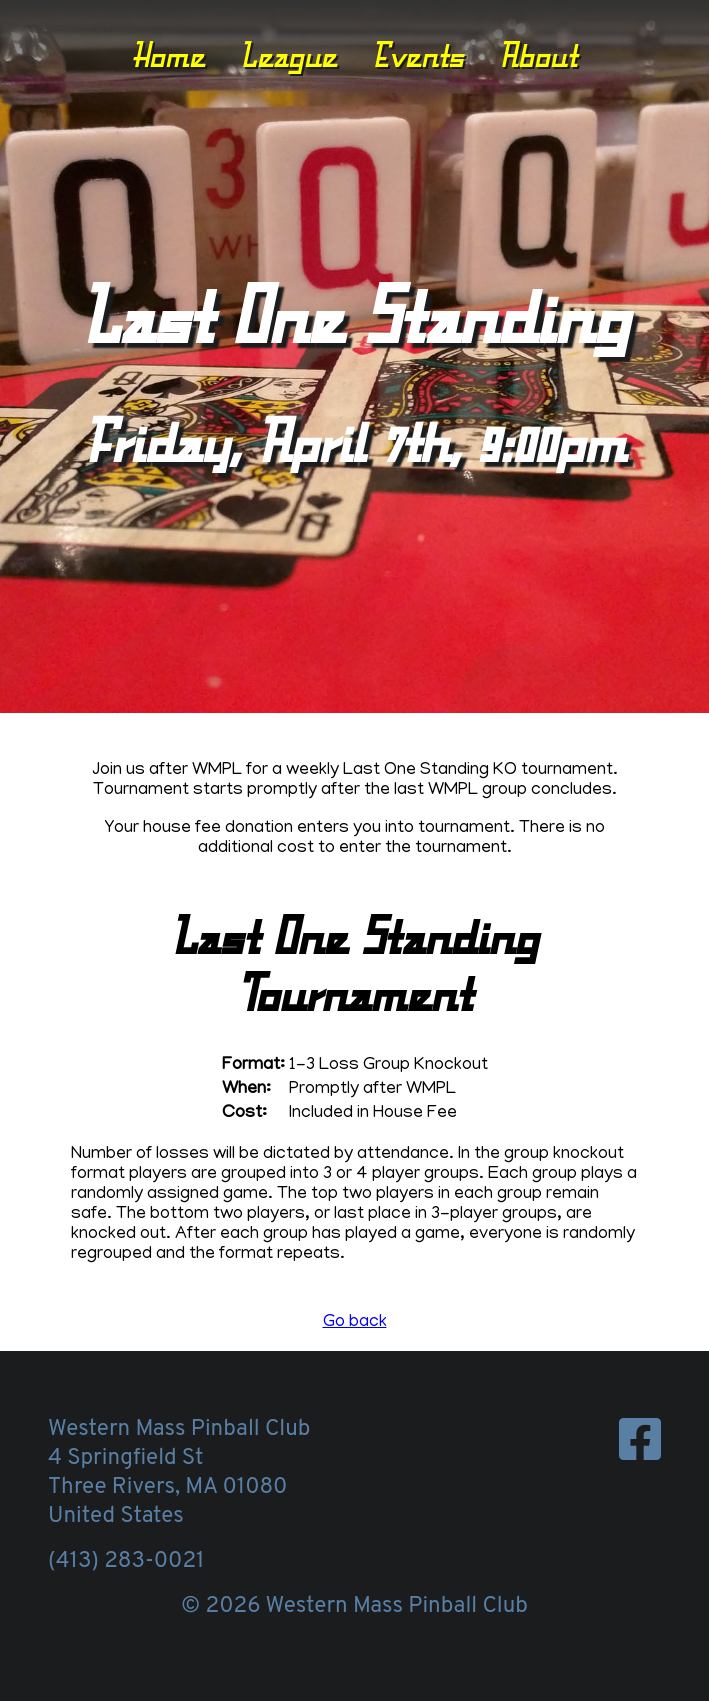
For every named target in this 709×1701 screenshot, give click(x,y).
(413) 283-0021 (126, 1561)
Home (168, 55)
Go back (355, 1323)
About (538, 55)
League (288, 55)
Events (418, 55)
